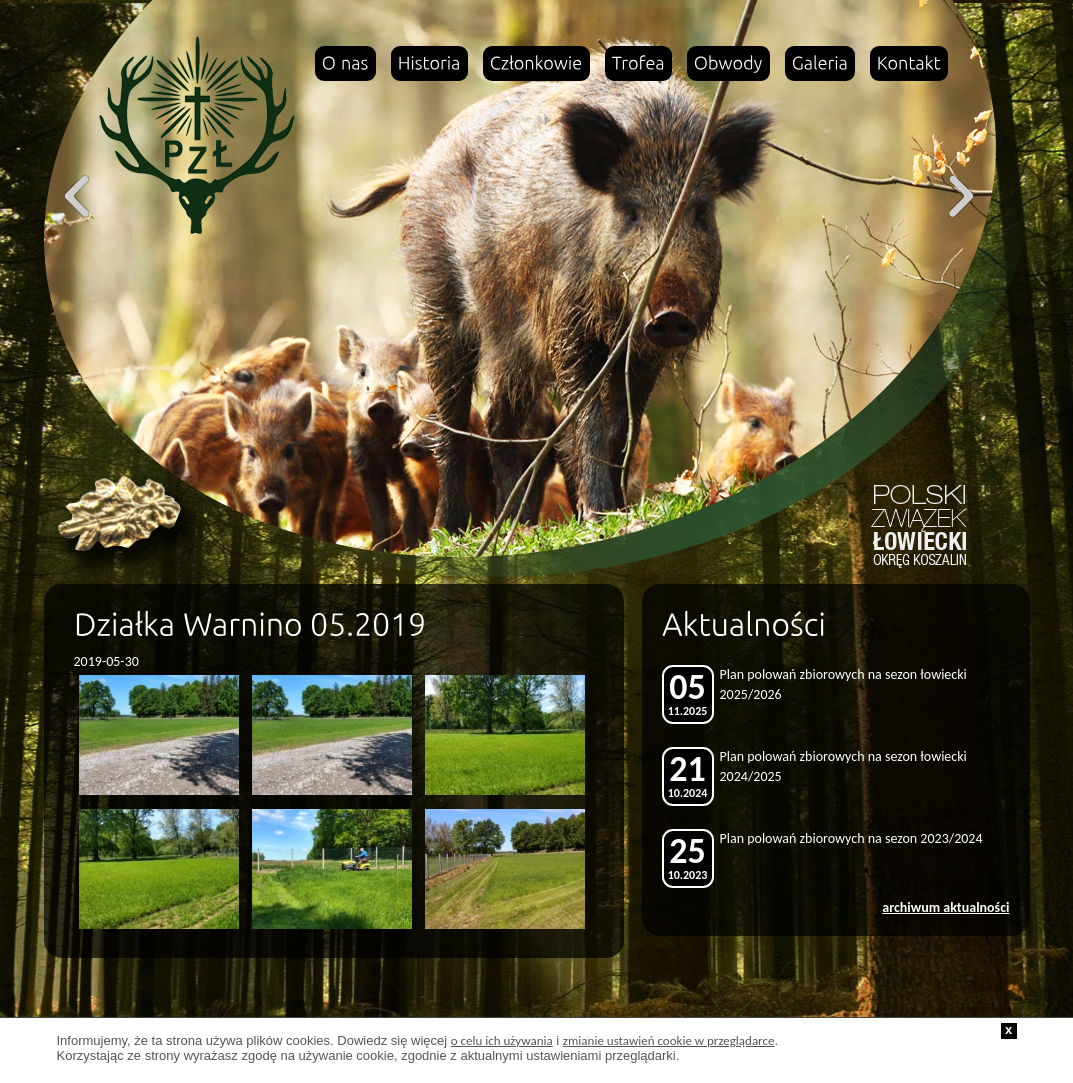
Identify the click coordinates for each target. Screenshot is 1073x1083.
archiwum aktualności (945, 907)
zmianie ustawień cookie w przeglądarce (669, 1040)
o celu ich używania (502, 1040)
